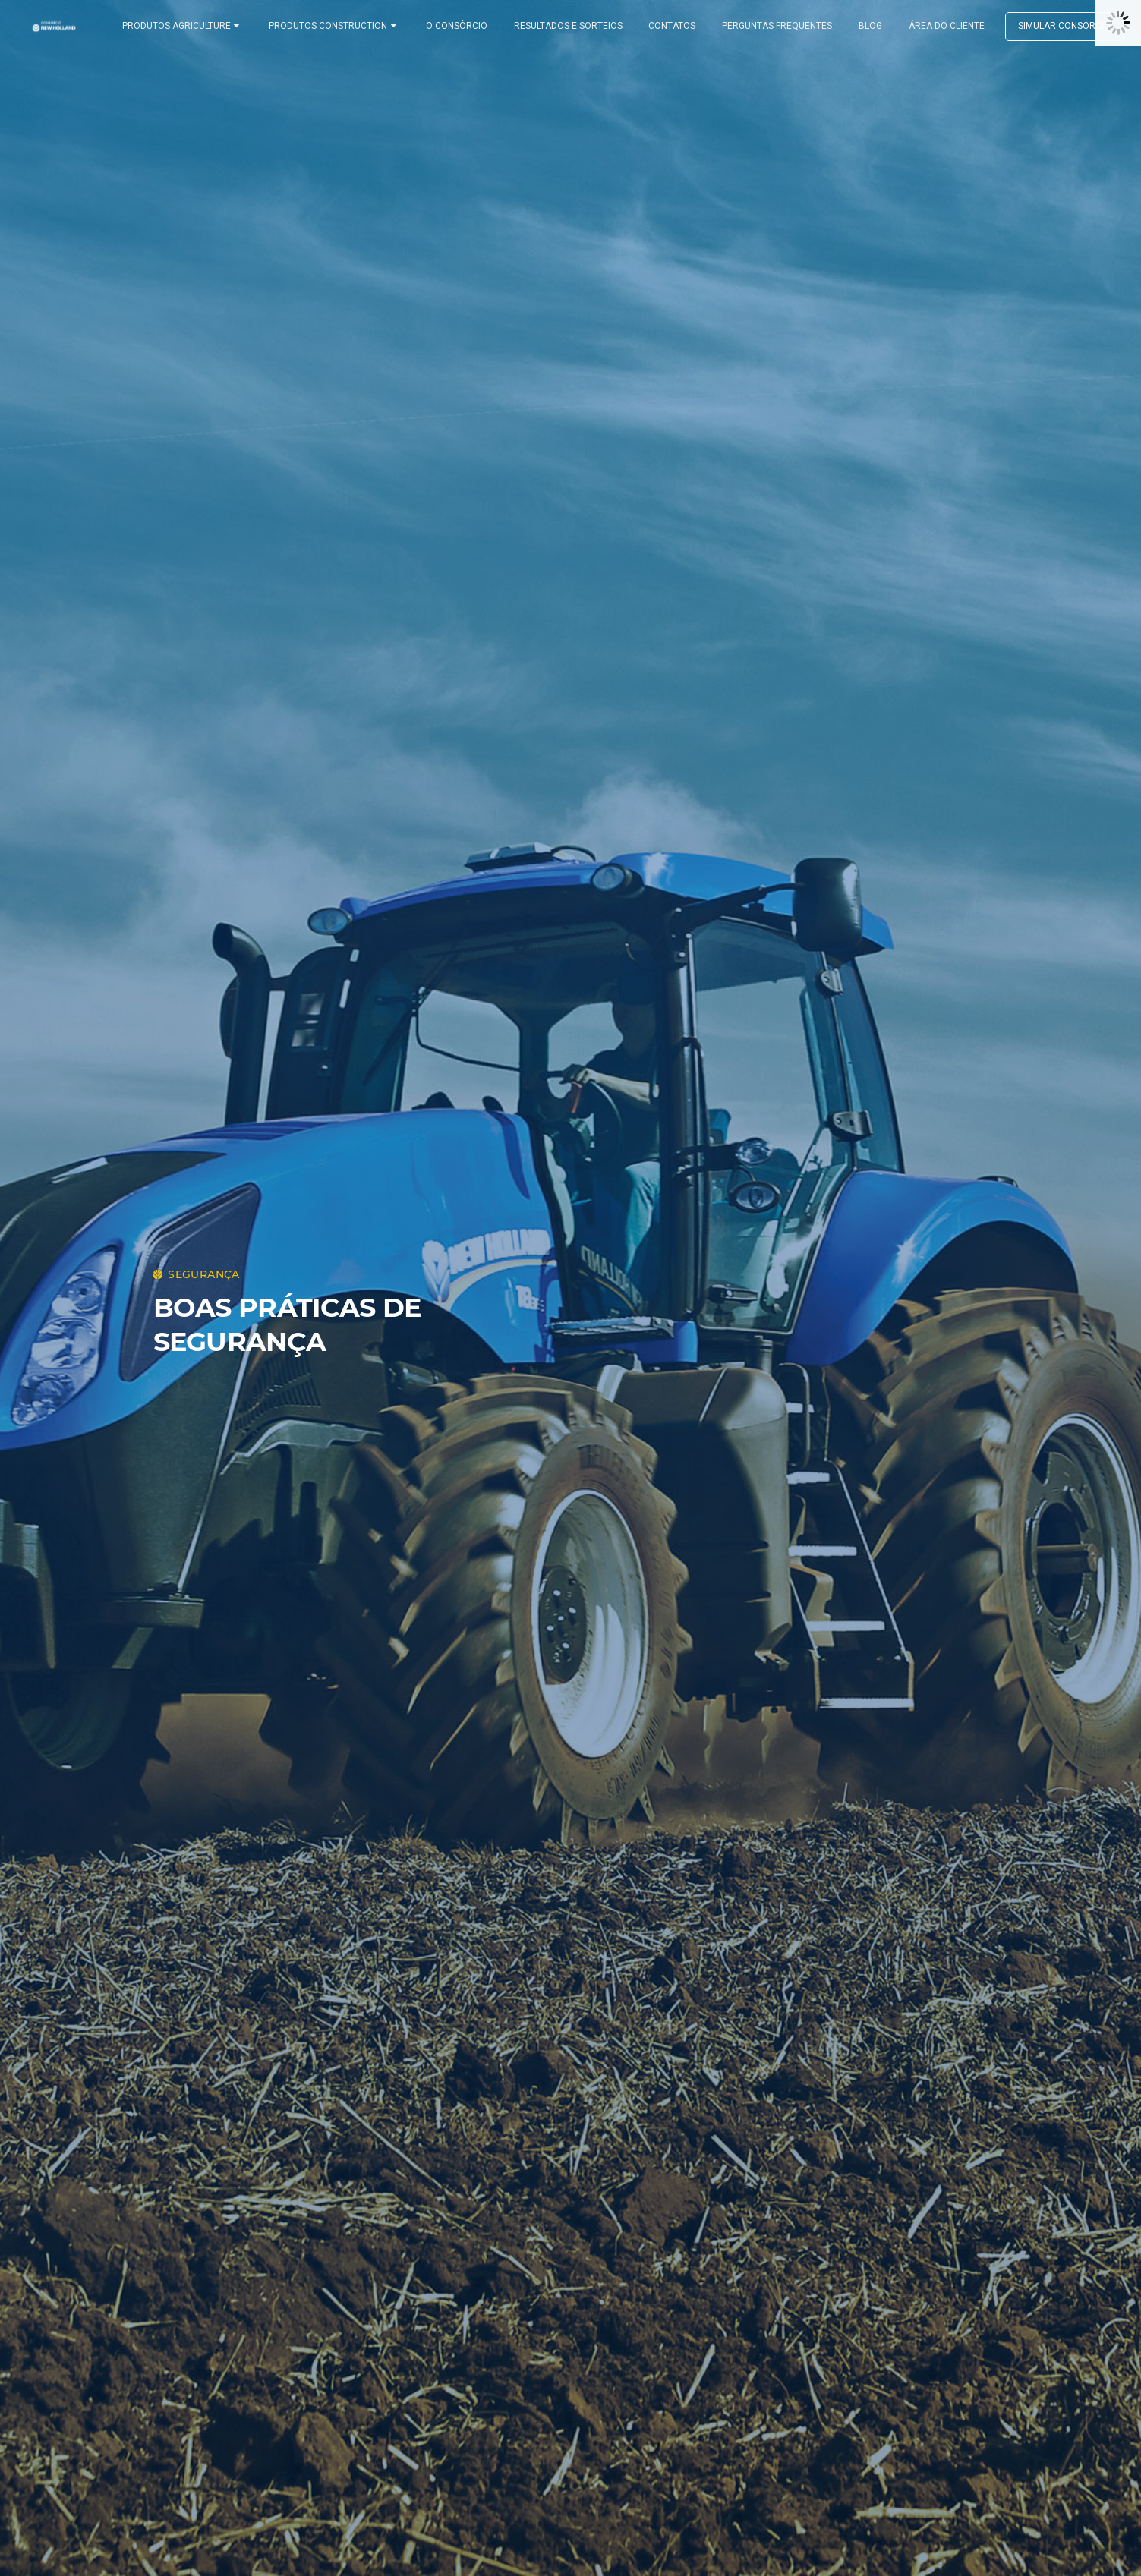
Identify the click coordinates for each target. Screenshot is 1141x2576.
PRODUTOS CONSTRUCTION (344, 25)
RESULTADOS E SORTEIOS (570, 25)
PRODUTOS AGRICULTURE (197, 25)
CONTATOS (671, 25)
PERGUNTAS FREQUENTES (772, 25)
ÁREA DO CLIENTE (934, 25)
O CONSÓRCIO (462, 25)
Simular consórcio (1051, 25)
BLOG (862, 25)
